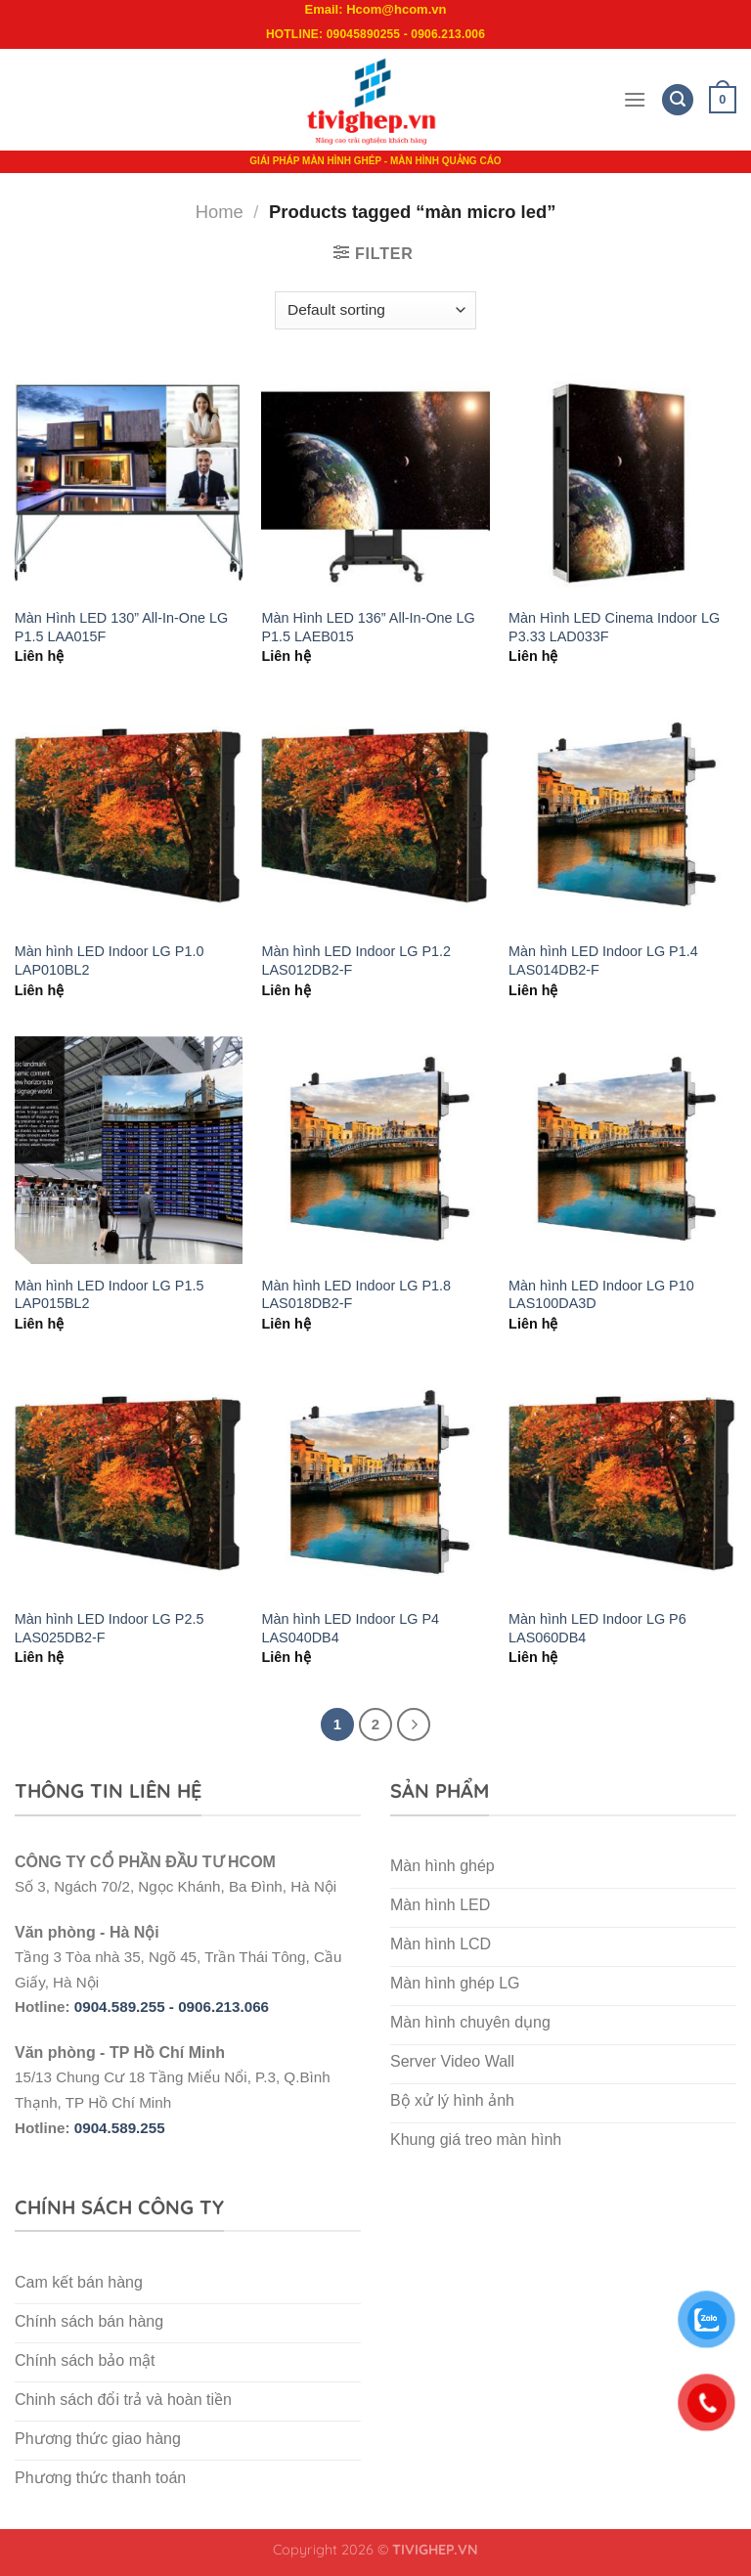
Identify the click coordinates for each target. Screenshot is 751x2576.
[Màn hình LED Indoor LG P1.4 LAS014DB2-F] (622, 816)
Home (219, 211)
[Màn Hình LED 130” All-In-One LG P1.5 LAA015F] (129, 482)
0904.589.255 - (126, 2006)
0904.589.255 (119, 2127)
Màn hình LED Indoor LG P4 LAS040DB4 (350, 1628)
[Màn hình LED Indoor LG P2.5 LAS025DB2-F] (129, 1483)
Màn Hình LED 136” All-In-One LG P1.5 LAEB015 (367, 627)
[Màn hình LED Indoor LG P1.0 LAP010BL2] (129, 816)
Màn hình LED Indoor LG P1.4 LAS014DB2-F (603, 960)
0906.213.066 (223, 2006)
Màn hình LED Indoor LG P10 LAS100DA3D (601, 1295)
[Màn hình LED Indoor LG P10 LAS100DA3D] (622, 1150)
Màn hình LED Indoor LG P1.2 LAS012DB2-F (356, 960)
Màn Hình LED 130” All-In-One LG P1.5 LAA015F (121, 627)
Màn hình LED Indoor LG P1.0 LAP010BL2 (109, 960)
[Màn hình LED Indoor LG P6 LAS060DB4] (622, 1483)
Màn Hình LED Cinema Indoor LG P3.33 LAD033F (614, 627)
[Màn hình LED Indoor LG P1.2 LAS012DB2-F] (375, 816)
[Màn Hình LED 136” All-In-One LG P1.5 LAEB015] (375, 482)
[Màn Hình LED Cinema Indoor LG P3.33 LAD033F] (622, 482)
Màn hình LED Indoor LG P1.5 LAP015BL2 (109, 1295)
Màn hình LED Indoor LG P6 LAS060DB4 (597, 1628)
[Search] (677, 100)
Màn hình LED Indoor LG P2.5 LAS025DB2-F (109, 1628)
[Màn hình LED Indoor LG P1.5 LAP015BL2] (129, 1150)
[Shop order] (375, 310)
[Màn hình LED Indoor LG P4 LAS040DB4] (375, 1483)
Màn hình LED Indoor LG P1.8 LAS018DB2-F (356, 1295)
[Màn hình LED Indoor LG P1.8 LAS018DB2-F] (375, 1150)
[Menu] (634, 99)
